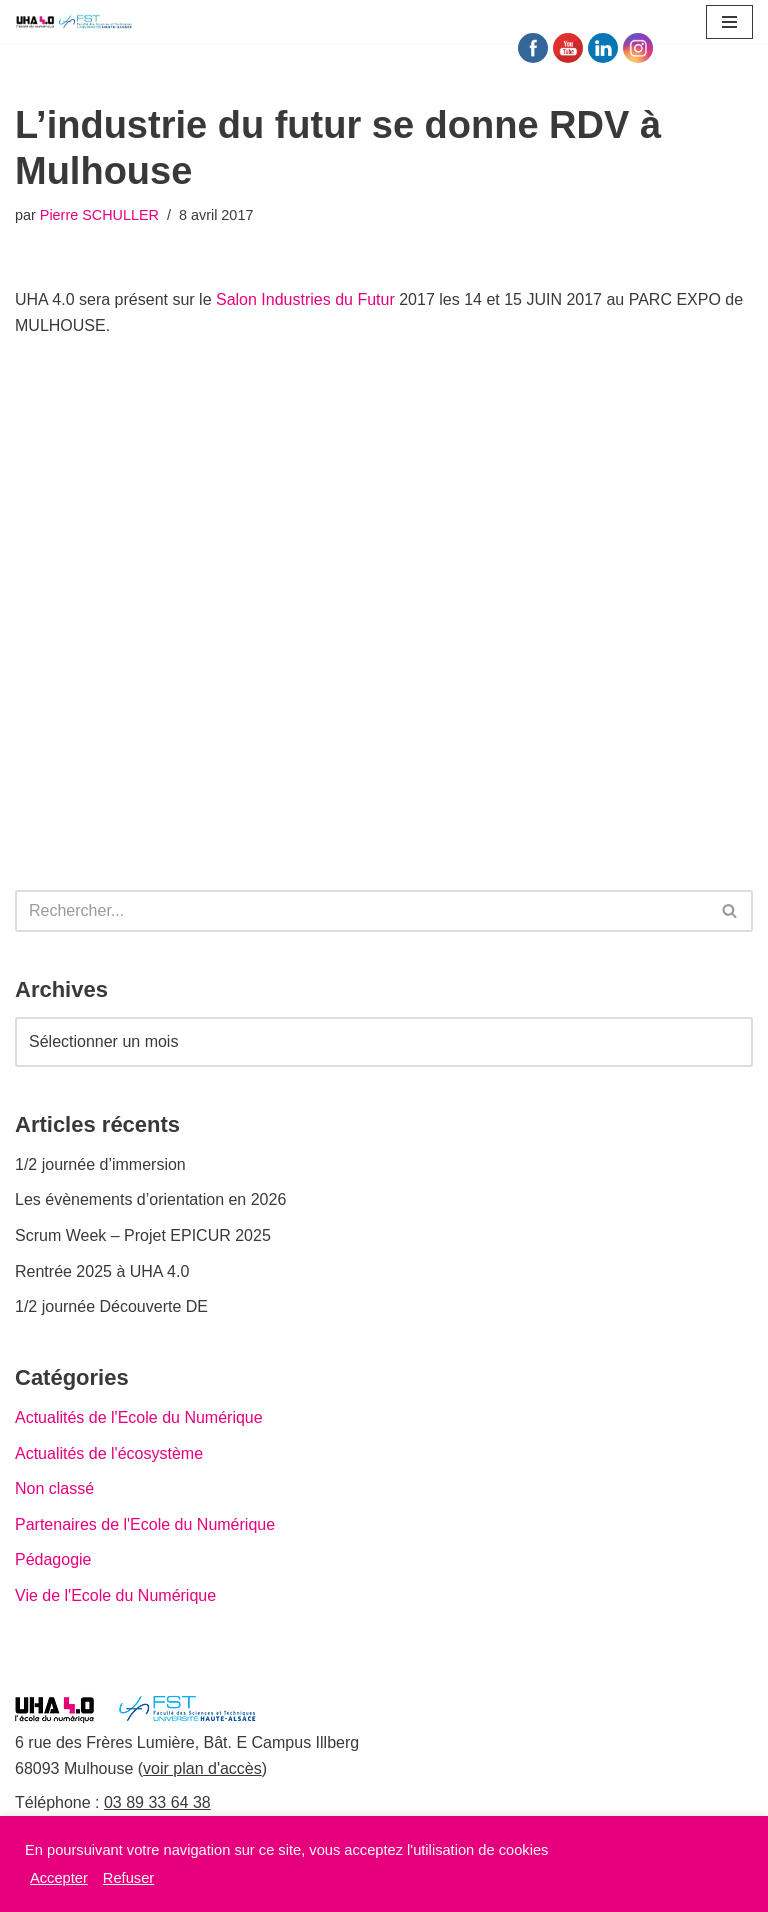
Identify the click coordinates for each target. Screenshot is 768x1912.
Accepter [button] (59, 1878)
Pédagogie (53, 1559)
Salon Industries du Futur (305, 299)
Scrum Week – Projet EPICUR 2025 (143, 1235)
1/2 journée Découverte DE (111, 1306)
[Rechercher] (361, 911)
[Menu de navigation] (729, 22)
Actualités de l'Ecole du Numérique (139, 1417)
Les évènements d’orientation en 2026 (150, 1199)
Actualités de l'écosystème (109, 1453)
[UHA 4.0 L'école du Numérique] (75, 21)
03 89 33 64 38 (157, 1802)
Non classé (54, 1488)
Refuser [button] (128, 1878)
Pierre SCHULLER (99, 215)
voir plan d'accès (202, 1768)
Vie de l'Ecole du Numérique (115, 1595)
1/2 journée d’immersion (100, 1164)
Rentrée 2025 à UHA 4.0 (102, 1271)
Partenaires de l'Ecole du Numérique (145, 1524)
